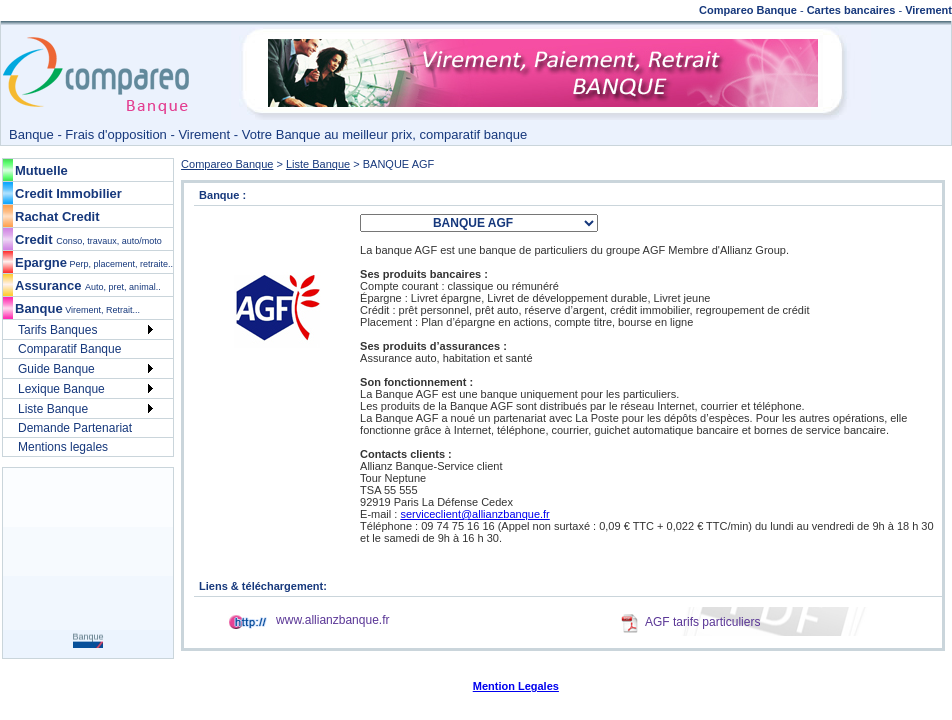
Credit (88, 239)
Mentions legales (63, 447)
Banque (77, 308)
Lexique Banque (61, 389)
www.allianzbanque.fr (332, 620)
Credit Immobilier (68, 193)
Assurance (88, 285)
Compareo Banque (227, 164)
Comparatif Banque (69, 349)
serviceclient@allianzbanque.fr (474, 514)
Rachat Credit (57, 216)
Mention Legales (516, 686)
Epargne (94, 262)
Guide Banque (56, 369)
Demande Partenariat (75, 428)
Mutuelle (41, 170)
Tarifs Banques (57, 330)
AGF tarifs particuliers (702, 622)
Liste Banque (53, 409)
